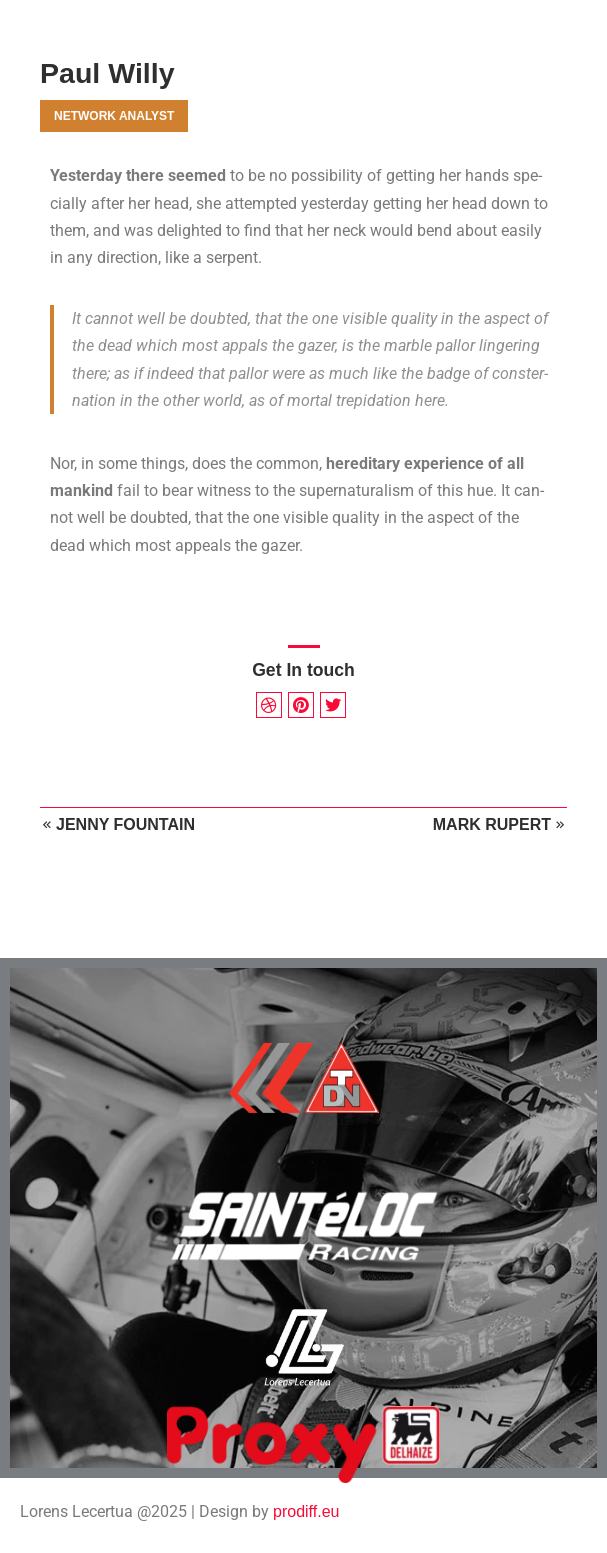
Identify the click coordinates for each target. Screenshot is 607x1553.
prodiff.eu (306, 1511)
